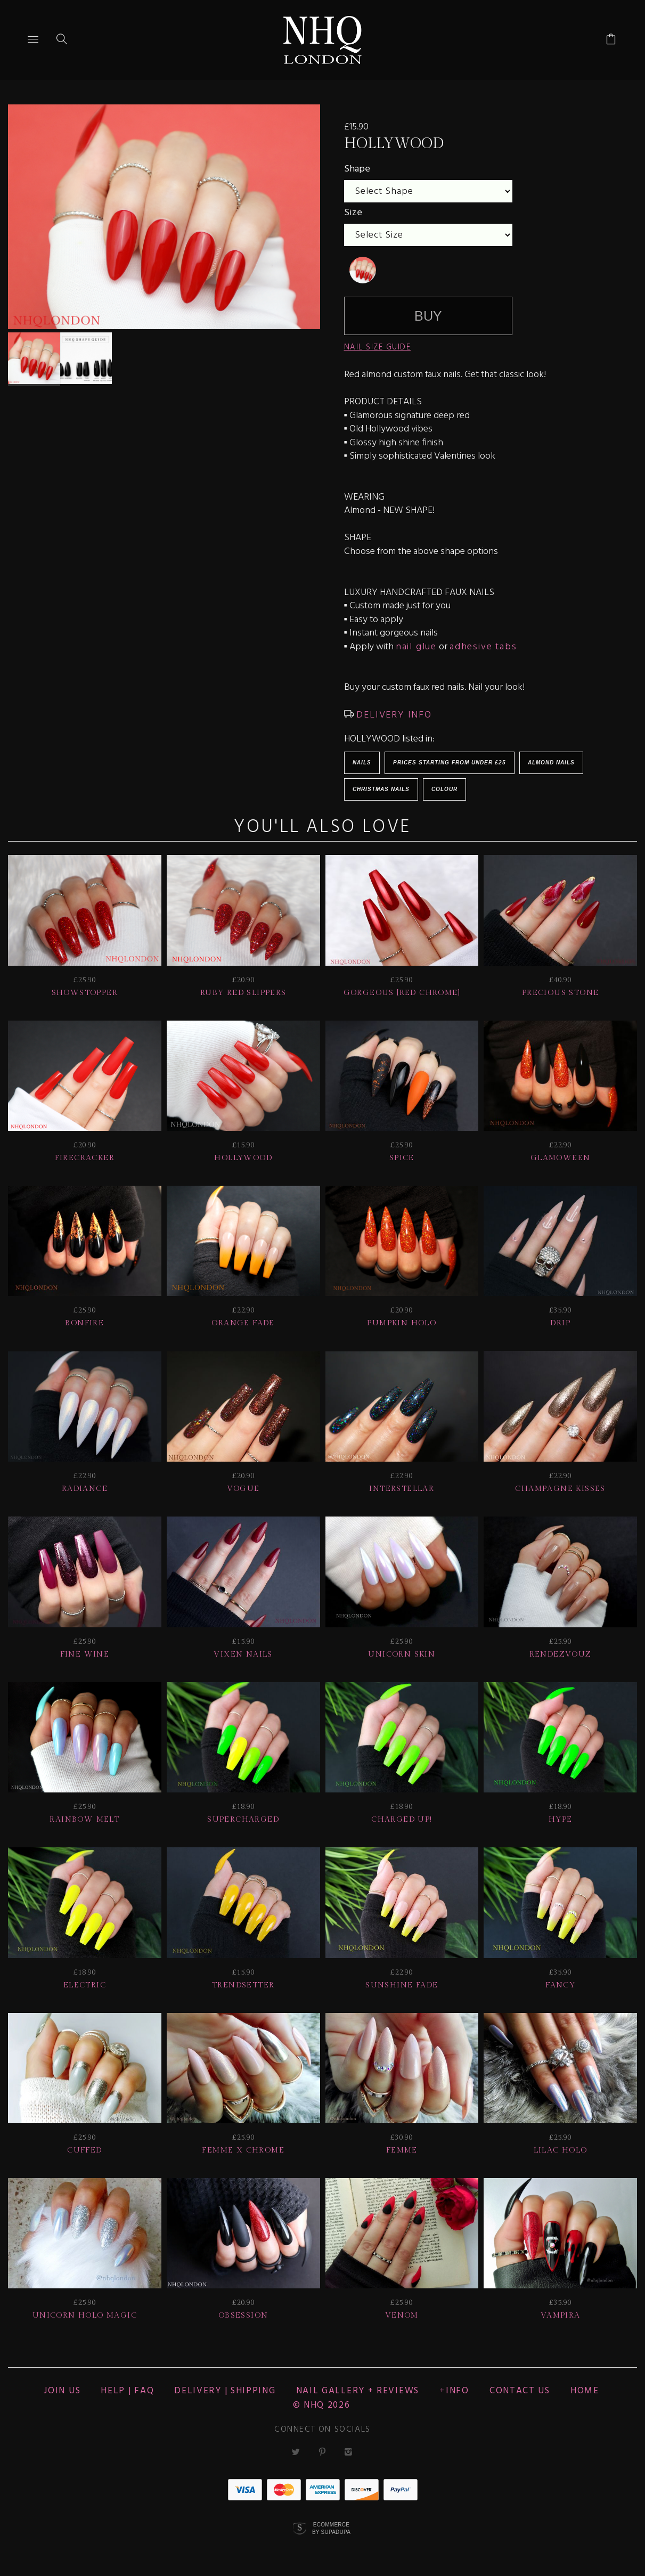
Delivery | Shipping (224, 2391)
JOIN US (62, 2391)
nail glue (416, 647)
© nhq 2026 (321, 2405)
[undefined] (362, 270)
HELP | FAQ (127, 2391)
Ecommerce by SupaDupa (331, 2528)
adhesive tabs (483, 647)
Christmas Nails (381, 789)
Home (584, 2391)
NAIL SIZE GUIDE (377, 347)
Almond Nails (551, 762)
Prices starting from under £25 (449, 762)
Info (457, 2391)
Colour (444, 789)
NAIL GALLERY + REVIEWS (357, 2391)
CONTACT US (519, 2391)
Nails (362, 762)
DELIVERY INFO (393, 715)
